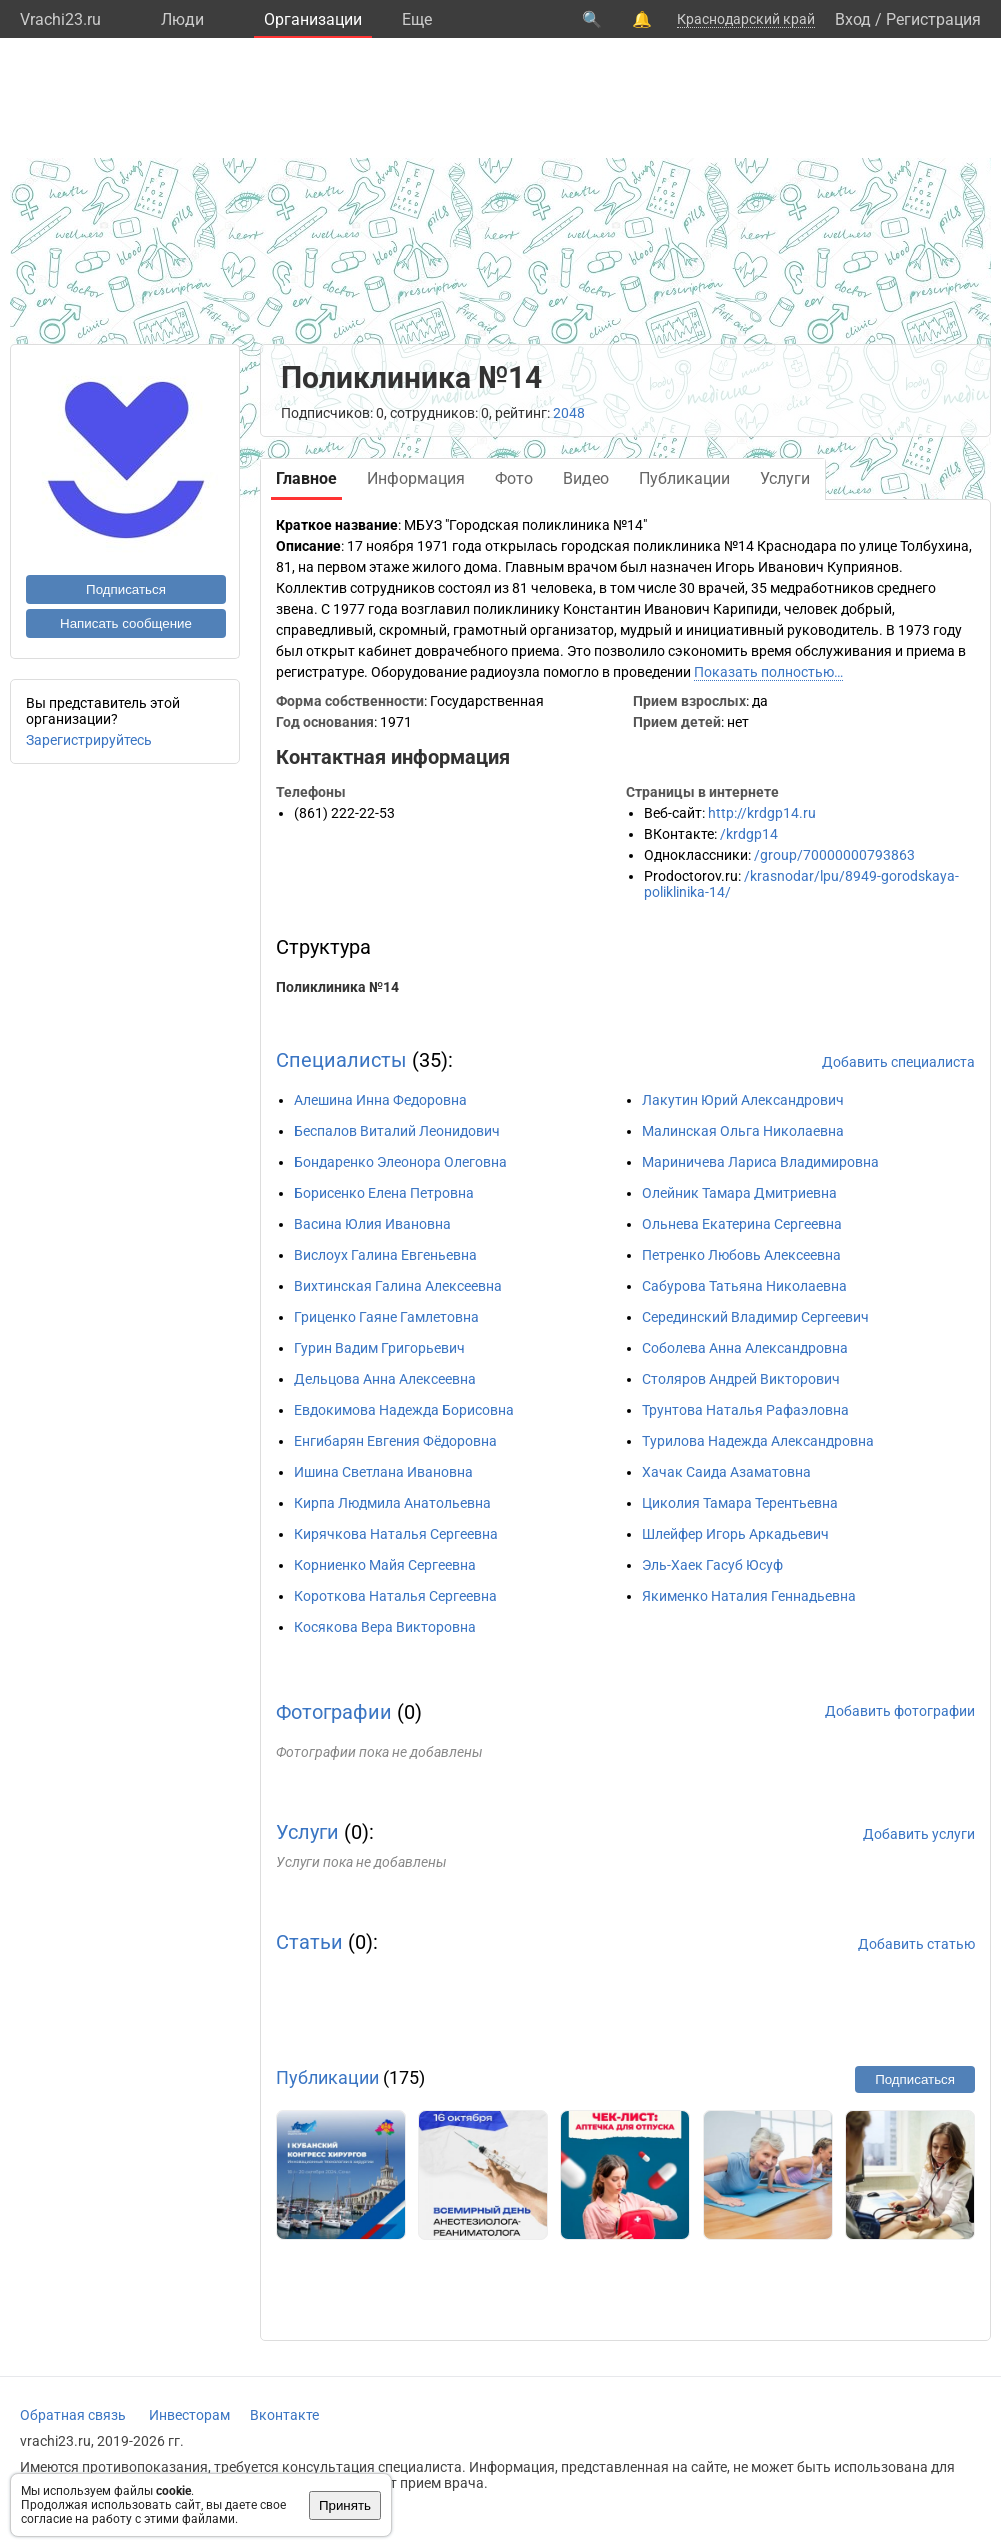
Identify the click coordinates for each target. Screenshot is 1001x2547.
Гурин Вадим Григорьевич (379, 1348)
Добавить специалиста (898, 1062)
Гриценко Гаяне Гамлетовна (386, 1317)
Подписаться (126, 589)
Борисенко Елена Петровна (384, 1193)
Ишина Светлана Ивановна (383, 1472)
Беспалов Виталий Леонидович (397, 1131)
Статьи (309, 1942)
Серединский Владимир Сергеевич (755, 1317)
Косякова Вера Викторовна (385, 1627)
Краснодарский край (746, 19)
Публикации (327, 2077)
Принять (345, 2505)
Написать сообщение (126, 623)
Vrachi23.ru (60, 19)
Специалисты (341, 1060)
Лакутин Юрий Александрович (743, 1100)
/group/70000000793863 (834, 855)
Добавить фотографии (900, 1711)
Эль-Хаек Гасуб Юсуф (712, 1565)
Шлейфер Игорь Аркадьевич (735, 1534)
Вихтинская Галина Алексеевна (398, 1286)
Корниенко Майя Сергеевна (385, 1565)
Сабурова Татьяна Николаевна (744, 1286)
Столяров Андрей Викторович (741, 1379)
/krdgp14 (749, 834)
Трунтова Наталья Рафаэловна (745, 1410)
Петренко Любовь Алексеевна (741, 1255)
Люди (182, 19)
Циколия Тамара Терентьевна (740, 1503)
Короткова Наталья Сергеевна (395, 1596)
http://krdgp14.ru (762, 813)
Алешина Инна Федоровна (380, 1100)
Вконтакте (284, 2415)
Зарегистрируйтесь (89, 740)
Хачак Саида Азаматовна (726, 1472)
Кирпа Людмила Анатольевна (392, 1503)
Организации (313, 19)
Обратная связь (73, 2415)
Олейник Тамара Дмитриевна (739, 1193)
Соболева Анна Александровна (745, 1348)
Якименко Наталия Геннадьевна (749, 1596)
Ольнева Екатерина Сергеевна (742, 1224)
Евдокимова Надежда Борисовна (404, 1410)
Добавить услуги (919, 1834)
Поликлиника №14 (337, 987)
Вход (853, 19)
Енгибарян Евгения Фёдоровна (395, 1441)
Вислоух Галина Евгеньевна (385, 1255)
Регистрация (933, 19)
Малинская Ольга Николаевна (743, 1131)
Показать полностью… (768, 672)
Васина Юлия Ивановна (372, 1224)
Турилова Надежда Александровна (758, 1441)
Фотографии (334, 1712)
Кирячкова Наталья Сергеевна (396, 1534)
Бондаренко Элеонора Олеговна (400, 1162)
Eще (417, 19)
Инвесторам (189, 2415)
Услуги (307, 1832)
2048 (569, 413)
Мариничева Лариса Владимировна (760, 1162)
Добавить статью (916, 1944)
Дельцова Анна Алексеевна (385, 1379)
